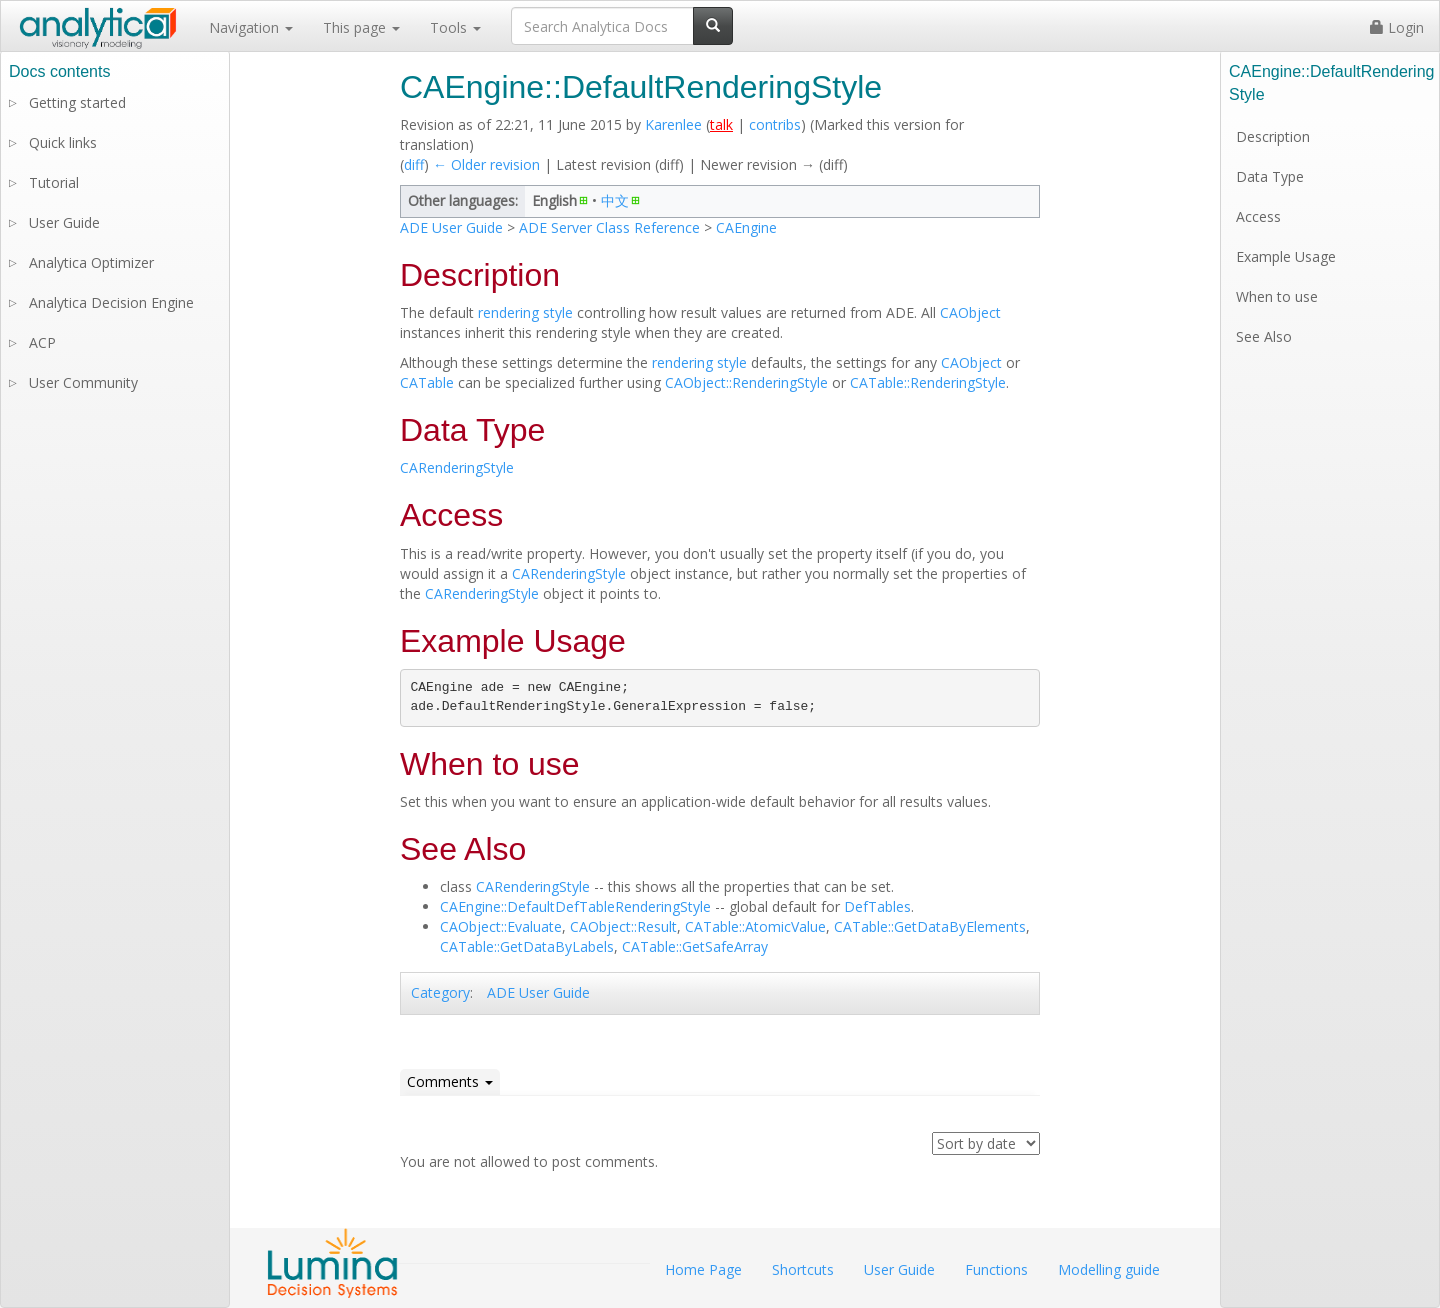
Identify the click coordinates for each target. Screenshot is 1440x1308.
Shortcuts (803, 1269)
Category (440, 992)
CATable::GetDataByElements (930, 926)
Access (1258, 216)
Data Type (1270, 176)
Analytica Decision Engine (111, 302)
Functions (996, 1269)
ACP (42, 342)
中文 (615, 200)
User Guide (64, 222)
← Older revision (486, 164)
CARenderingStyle (457, 467)
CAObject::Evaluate (501, 926)
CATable (427, 382)
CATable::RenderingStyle (928, 382)
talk (721, 124)
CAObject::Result (623, 926)
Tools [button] (455, 27)
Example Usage (1286, 256)
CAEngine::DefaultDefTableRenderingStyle (575, 906)
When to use (1277, 296)
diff (414, 164)
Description (1273, 136)
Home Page (703, 1269)
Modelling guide (1109, 1269)
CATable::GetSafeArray (695, 946)
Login (1397, 27)
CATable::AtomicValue (755, 926)
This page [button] (361, 27)
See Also (1264, 336)
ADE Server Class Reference (609, 227)
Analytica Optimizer (91, 262)
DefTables (877, 906)
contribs (775, 124)
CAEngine (746, 227)
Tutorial (54, 182)
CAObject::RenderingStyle (746, 382)
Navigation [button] (251, 27)
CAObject (970, 312)
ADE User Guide (451, 227)
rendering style (525, 312)
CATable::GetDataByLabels (527, 946)
